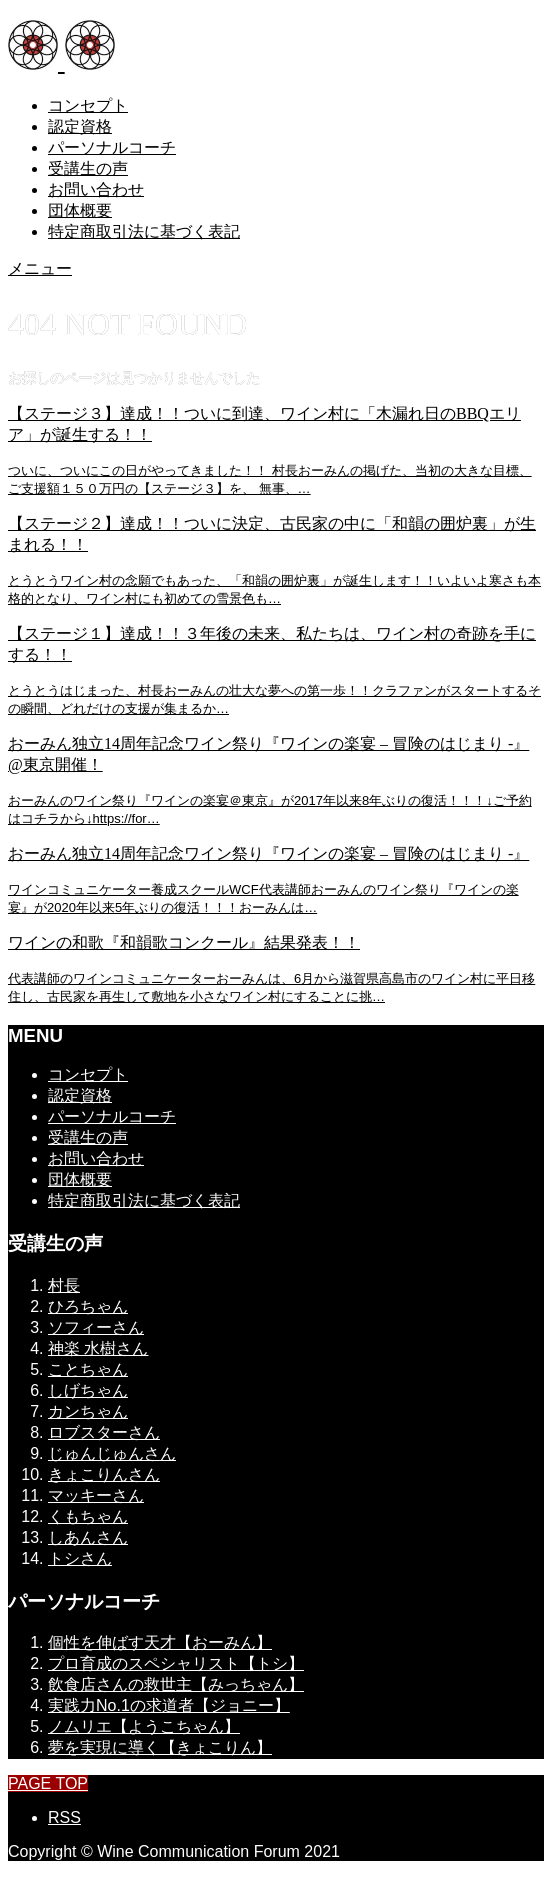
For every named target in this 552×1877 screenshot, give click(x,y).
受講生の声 (88, 168)
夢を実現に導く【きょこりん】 (160, 1747)
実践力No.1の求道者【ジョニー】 (169, 1705)
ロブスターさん (104, 1432)
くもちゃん (88, 1516)
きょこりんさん (104, 1474)
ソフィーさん (96, 1327)
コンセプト (88, 105)
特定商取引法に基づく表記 (144, 231)
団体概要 (80, 210)
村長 (64, 1285)
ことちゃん (88, 1369)
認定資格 (80, 126)
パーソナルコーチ (112, 147)
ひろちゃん (88, 1306)
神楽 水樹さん (98, 1348)
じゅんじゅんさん (112, 1453)
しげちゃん (88, 1390)
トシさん (80, 1558)
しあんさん (88, 1537)
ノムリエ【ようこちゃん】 (144, 1726)
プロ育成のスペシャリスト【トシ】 (176, 1663)
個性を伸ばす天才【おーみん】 (160, 1642)
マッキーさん (96, 1495)
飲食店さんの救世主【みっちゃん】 (176, 1684)
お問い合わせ (96, 189)
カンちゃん (88, 1411)
